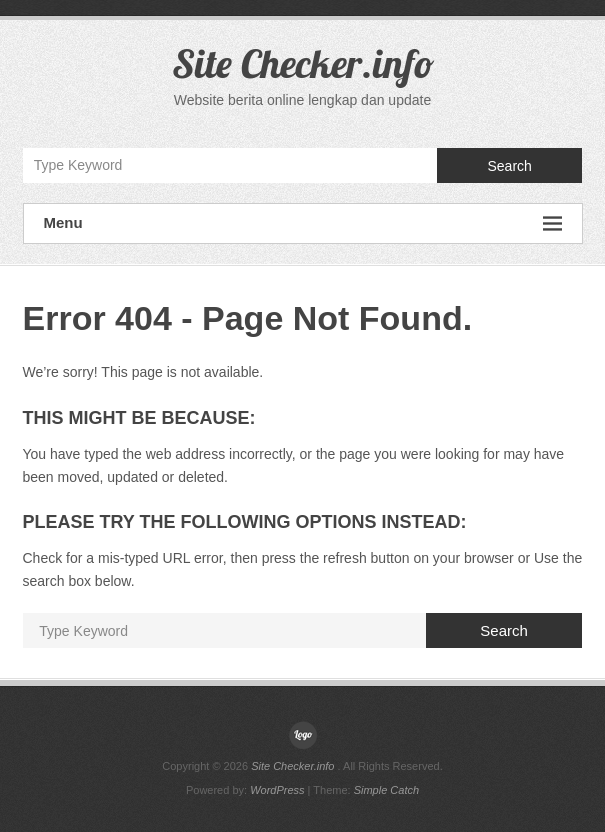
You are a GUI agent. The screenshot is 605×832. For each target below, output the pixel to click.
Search (509, 166)
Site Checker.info (303, 63)
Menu (303, 223)
